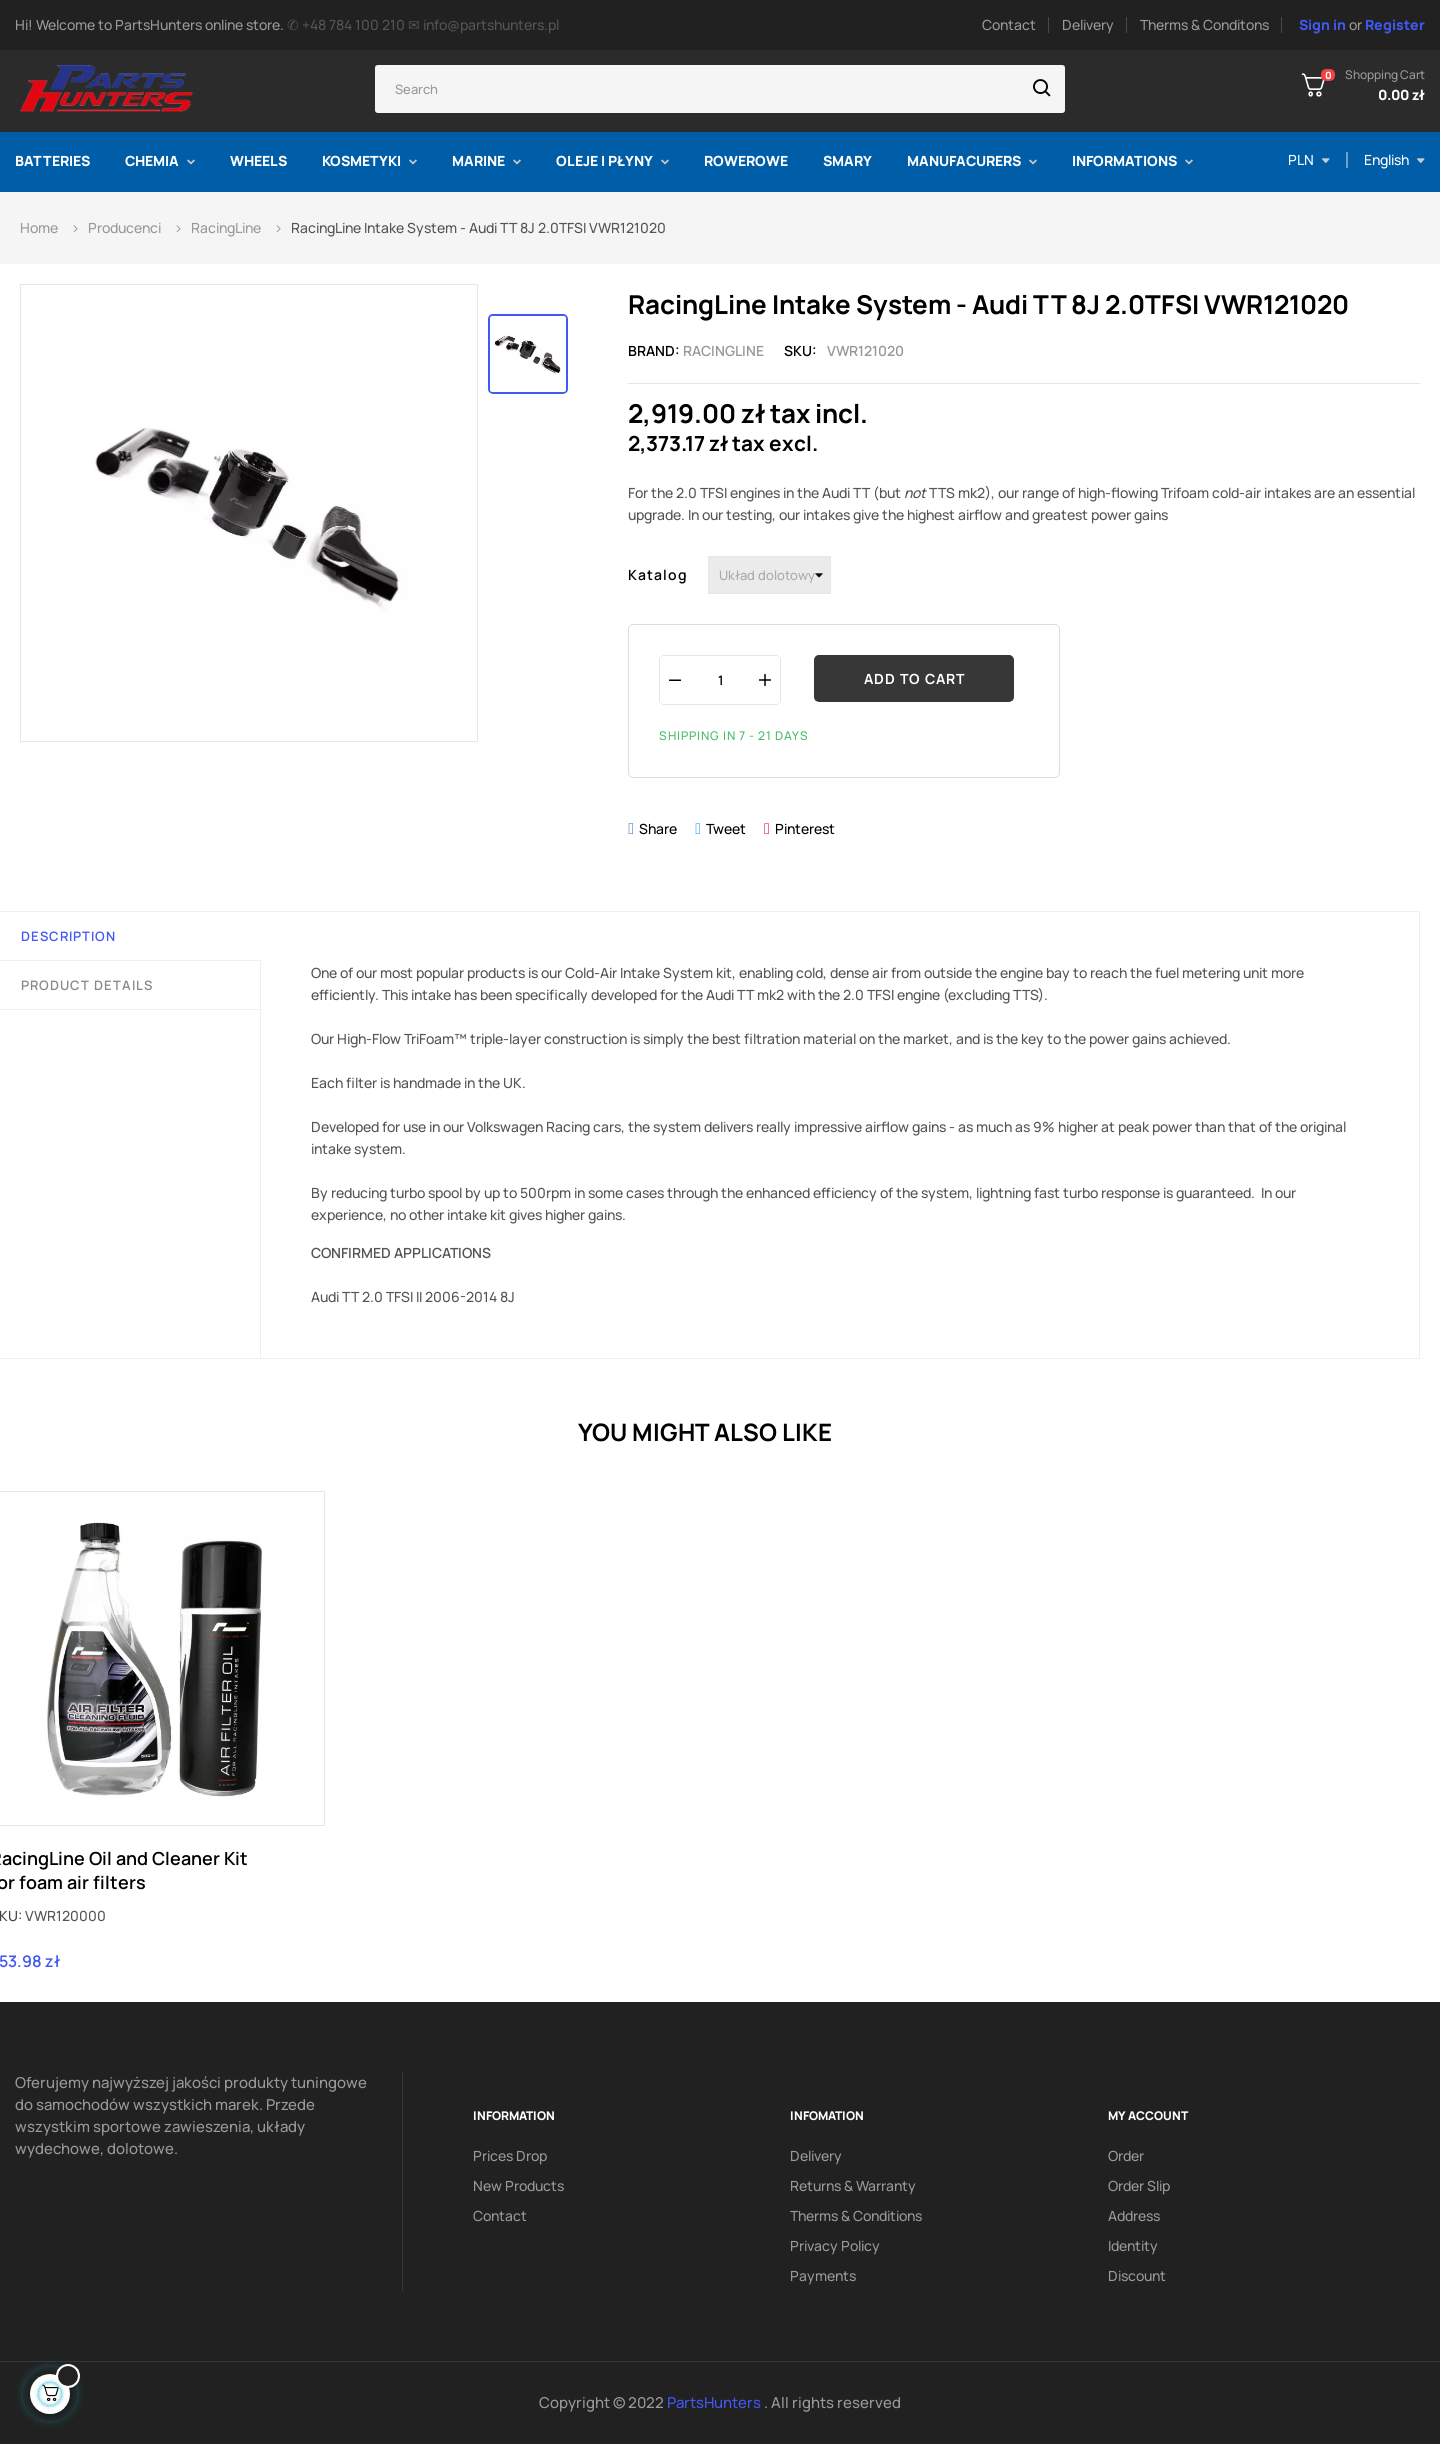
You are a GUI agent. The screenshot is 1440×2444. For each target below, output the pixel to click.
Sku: (800, 350)
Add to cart (914, 678)
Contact (1009, 24)
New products (518, 2185)
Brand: (654, 350)
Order (1126, 2155)
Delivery (1088, 24)
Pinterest (805, 828)
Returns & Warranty (853, 2185)
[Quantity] (720, 679)
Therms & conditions (856, 2215)
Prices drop (510, 2155)
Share (658, 828)
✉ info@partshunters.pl (483, 24)
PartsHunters (715, 2402)
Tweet (726, 828)
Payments (823, 2275)
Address (1134, 2215)
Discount (1137, 2275)
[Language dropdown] (1394, 160)
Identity (1133, 2245)
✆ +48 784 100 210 (346, 24)
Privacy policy (835, 2245)
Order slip (1139, 2185)
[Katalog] (769, 575)
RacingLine (723, 350)
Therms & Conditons (1204, 24)
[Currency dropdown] (1309, 160)
